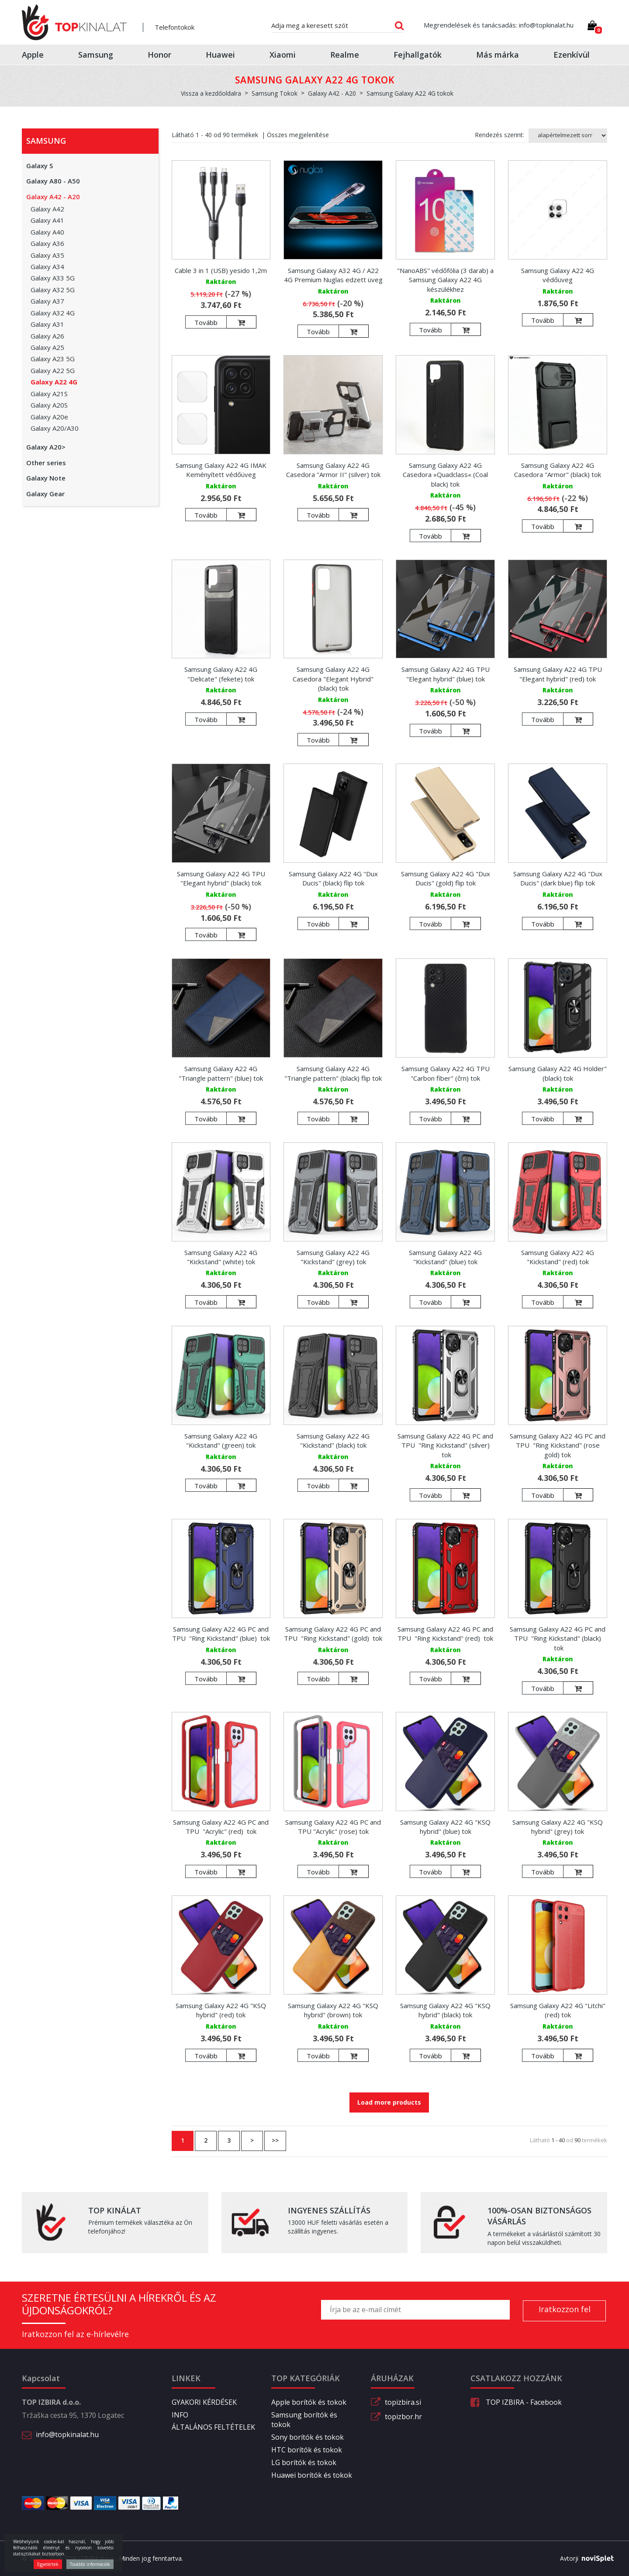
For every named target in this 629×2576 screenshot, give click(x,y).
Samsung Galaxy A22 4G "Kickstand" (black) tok (333, 1440)
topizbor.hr (403, 2416)
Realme (344, 54)
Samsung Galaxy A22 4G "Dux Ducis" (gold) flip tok (445, 878)
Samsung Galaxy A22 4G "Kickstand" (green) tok (220, 1440)
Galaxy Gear (45, 493)
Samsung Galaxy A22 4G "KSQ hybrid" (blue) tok (445, 1827)
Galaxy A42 (47, 208)
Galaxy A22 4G (54, 381)
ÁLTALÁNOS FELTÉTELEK (213, 2427)
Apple (33, 54)
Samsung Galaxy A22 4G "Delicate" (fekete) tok (220, 674)
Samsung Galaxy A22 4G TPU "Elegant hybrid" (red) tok (558, 674)
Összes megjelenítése (298, 135)
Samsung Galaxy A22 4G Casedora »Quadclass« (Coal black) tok (445, 474)
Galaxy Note (46, 478)
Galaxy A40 (47, 232)
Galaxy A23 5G (53, 358)
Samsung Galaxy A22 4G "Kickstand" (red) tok (557, 1257)
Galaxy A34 (47, 266)
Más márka (497, 54)
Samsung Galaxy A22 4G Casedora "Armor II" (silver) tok (333, 470)
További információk (90, 2564)
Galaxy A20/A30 (55, 428)
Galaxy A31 (47, 324)
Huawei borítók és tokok (311, 2475)
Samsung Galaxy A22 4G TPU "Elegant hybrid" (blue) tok (445, 674)
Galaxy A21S (49, 393)
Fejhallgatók (418, 54)
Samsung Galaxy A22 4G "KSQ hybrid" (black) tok (445, 2010)
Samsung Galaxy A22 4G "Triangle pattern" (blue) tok (221, 1073)
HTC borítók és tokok (306, 2450)
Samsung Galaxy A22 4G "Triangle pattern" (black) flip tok (333, 1073)
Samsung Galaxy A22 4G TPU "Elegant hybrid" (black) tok (221, 878)
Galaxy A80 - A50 (53, 180)
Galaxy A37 (47, 301)
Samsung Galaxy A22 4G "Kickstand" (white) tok (220, 1257)
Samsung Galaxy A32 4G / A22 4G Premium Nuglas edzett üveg (333, 275)
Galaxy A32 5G (53, 289)
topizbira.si (403, 2402)
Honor (159, 54)
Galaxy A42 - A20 (53, 196)
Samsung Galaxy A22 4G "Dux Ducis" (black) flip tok (333, 878)
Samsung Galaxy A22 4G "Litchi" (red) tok (557, 2010)
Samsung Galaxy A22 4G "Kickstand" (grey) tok (333, 1257)
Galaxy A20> (46, 447)
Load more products (389, 2102)
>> (275, 2140)
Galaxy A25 (47, 347)
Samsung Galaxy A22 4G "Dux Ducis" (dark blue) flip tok (557, 878)
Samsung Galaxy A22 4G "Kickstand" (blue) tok (445, 1257)
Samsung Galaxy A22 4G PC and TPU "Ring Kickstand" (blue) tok (221, 1633)
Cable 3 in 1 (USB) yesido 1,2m (221, 270)
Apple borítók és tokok (308, 2402)
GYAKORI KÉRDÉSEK (204, 2402)
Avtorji (583, 2558)
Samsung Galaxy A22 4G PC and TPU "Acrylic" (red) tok (221, 1827)
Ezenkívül (571, 54)
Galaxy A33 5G (53, 277)
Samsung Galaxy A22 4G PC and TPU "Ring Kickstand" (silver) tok (445, 1445)
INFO (180, 2415)
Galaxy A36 (47, 243)
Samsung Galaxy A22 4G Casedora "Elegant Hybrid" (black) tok (333, 678)
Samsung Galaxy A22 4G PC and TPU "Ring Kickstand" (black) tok (557, 1638)
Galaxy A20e (49, 416)
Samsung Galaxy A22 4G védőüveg (557, 275)
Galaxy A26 (47, 336)
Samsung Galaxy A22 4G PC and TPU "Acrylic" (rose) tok (333, 1827)
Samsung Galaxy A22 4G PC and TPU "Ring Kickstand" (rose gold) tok (557, 1445)
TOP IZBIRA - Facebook (516, 2402)
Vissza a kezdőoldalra (211, 93)
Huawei (220, 54)
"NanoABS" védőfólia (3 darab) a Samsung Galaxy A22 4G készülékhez (445, 280)
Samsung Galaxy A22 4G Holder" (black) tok (557, 1073)
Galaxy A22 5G (53, 370)
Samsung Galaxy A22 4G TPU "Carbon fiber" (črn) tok (445, 1073)
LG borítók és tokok (303, 2462)
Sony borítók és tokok (307, 2437)
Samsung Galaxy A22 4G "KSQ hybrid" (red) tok (221, 2010)
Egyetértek (48, 2564)
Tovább (206, 322)
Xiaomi (283, 54)
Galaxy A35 (47, 255)
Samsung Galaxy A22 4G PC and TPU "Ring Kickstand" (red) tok (445, 1633)
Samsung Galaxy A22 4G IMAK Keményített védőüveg (221, 470)
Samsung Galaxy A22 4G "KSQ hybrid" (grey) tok (557, 1827)
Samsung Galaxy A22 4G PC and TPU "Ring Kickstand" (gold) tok (333, 1633)
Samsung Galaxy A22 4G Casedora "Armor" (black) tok (557, 470)
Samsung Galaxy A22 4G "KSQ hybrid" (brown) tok (333, 2010)
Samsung (95, 54)
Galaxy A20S (49, 405)
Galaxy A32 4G (53, 312)
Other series (46, 462)
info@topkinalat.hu (67, 2434)
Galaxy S (39, 165)
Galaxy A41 (47, 220)
